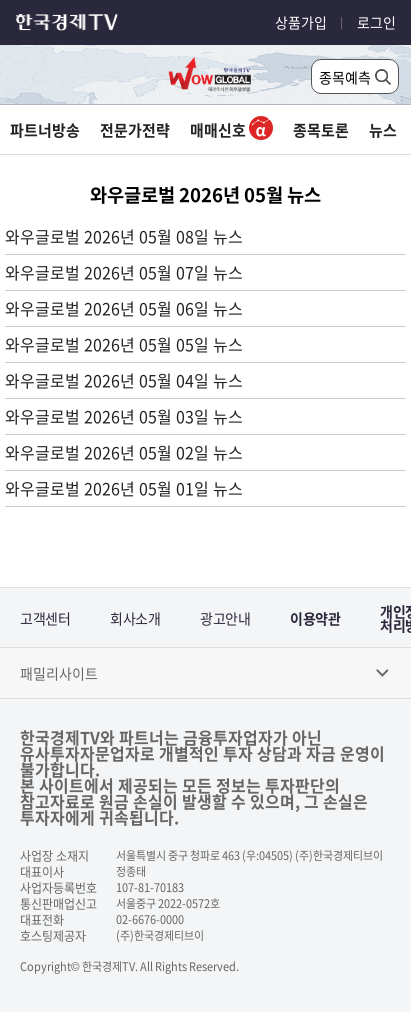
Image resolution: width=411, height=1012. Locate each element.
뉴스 (383, 130)
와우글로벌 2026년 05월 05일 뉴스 (124, 344)
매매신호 (231, 130)
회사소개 (135, 618)
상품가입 (301, 22)
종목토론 (321, 130)
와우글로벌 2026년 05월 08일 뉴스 (124, 236)
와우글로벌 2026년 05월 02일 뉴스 (124, 452)
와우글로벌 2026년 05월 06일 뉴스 (124, 308)
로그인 (376, 22)
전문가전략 (135, 130)
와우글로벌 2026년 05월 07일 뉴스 (124, 272)
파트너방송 (45, 130)
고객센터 (45, 618)
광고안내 (225, 618)
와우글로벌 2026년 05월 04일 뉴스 (124, 380)
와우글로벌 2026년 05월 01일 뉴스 (124, 488)
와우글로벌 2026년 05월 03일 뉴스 (124, 416)
